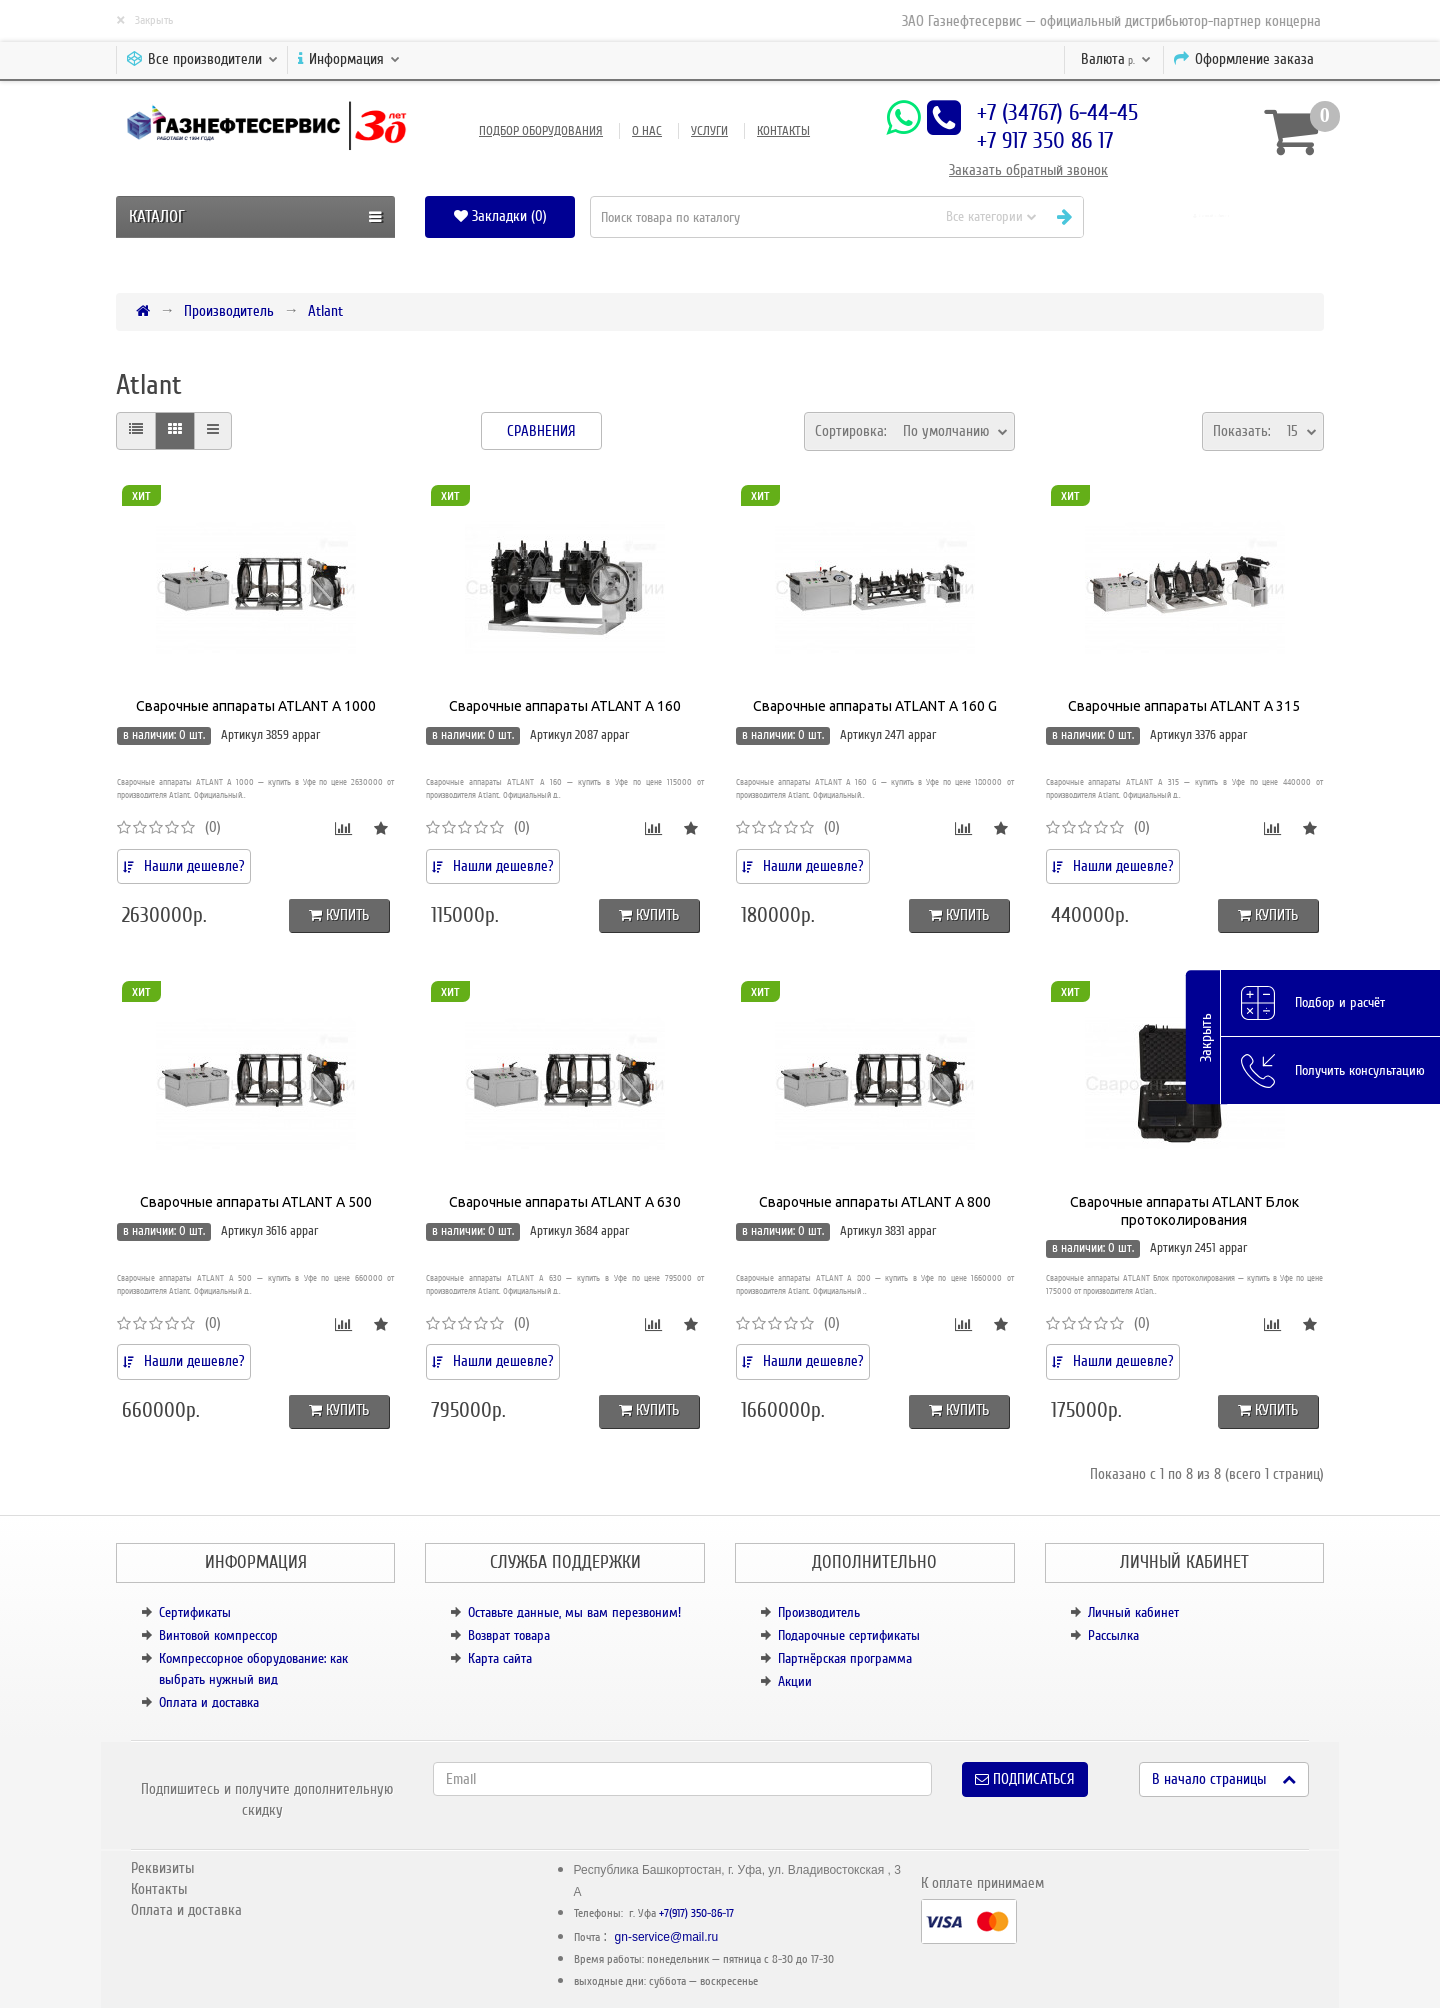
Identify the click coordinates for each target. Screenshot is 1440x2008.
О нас (647, 131)
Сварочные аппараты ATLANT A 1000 (256, 706)
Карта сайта (500, 1658)
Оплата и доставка (209, 1702)
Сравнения (541, 431)
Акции (795, 1681)
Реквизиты (162, 1868)
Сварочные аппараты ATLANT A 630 (565, 1202)
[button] (1211, 216)
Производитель (229, 311)
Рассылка (1113, 1635)
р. (1116, 59)
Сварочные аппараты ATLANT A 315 (1184, 706)
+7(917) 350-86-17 (696, 1913)
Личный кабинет (1133, 1612)
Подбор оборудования (541, 131)
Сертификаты (195, 1612)
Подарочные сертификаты (849, 1635)
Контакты (783, 131)
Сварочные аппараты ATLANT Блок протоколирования (1184, 1211)
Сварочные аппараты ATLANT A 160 (565, 706)
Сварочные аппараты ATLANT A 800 (875, 1202)
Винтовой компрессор (218, 1635)
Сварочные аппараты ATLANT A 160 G (875, 706)
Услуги (709, 131)
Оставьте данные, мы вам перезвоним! (574, 1612)
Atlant (325, 311)
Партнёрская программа (845, 1658)
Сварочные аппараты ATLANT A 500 (256, 1202)
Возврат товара (509, 1635)
